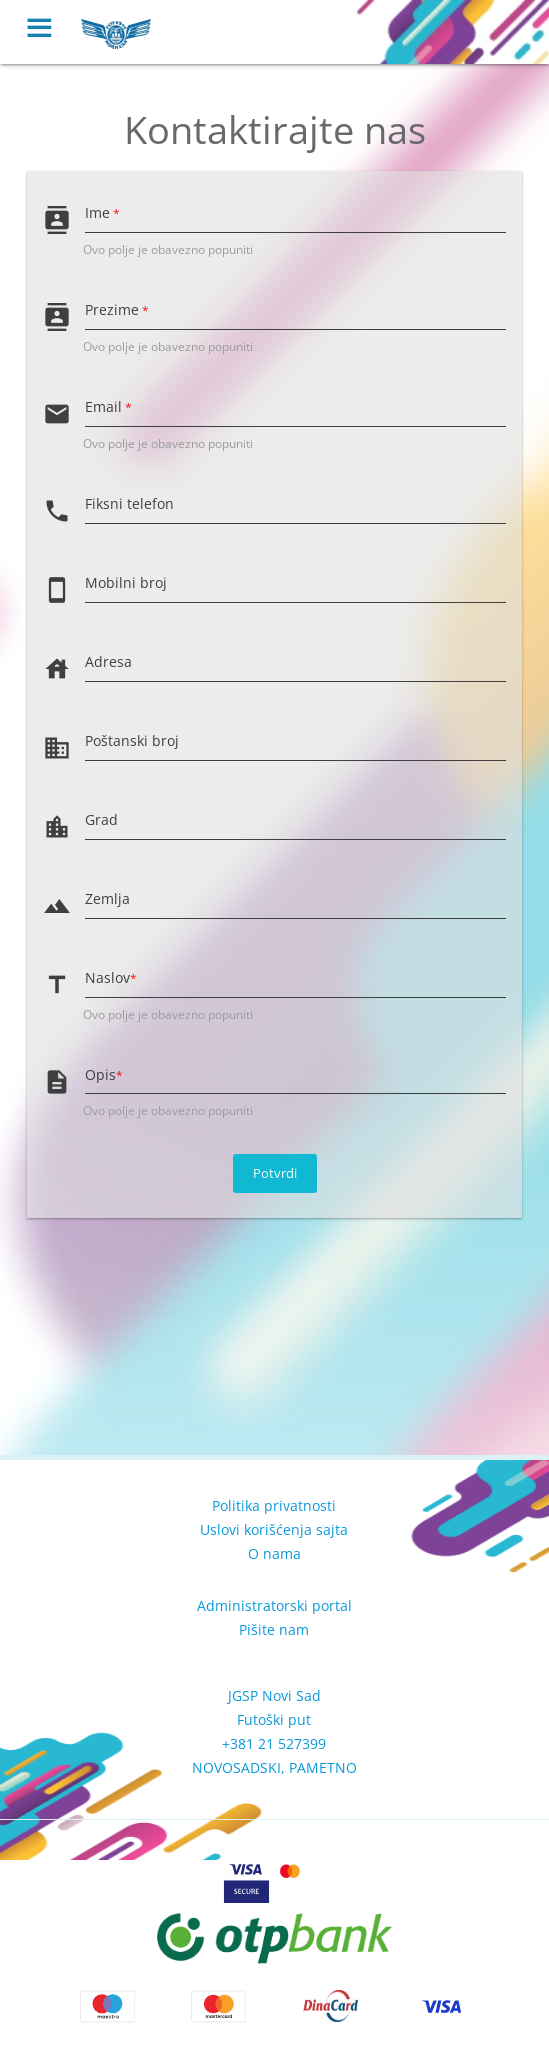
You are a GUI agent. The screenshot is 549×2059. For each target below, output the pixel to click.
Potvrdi (275, 1173)
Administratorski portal (274, 1605)
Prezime (117, 309)
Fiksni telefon (129, 503)
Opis (104, 1074)
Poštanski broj (132, 740)
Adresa (108, 661)
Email (108, 406)
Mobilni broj (126, 582)
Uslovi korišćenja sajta (274, 1529)
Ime (102, 212)
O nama (274, 1553)
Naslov (111, 977)
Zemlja (107, 898)
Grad (101, 819)
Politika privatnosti (274, 1505)
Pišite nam (274, 1629)
